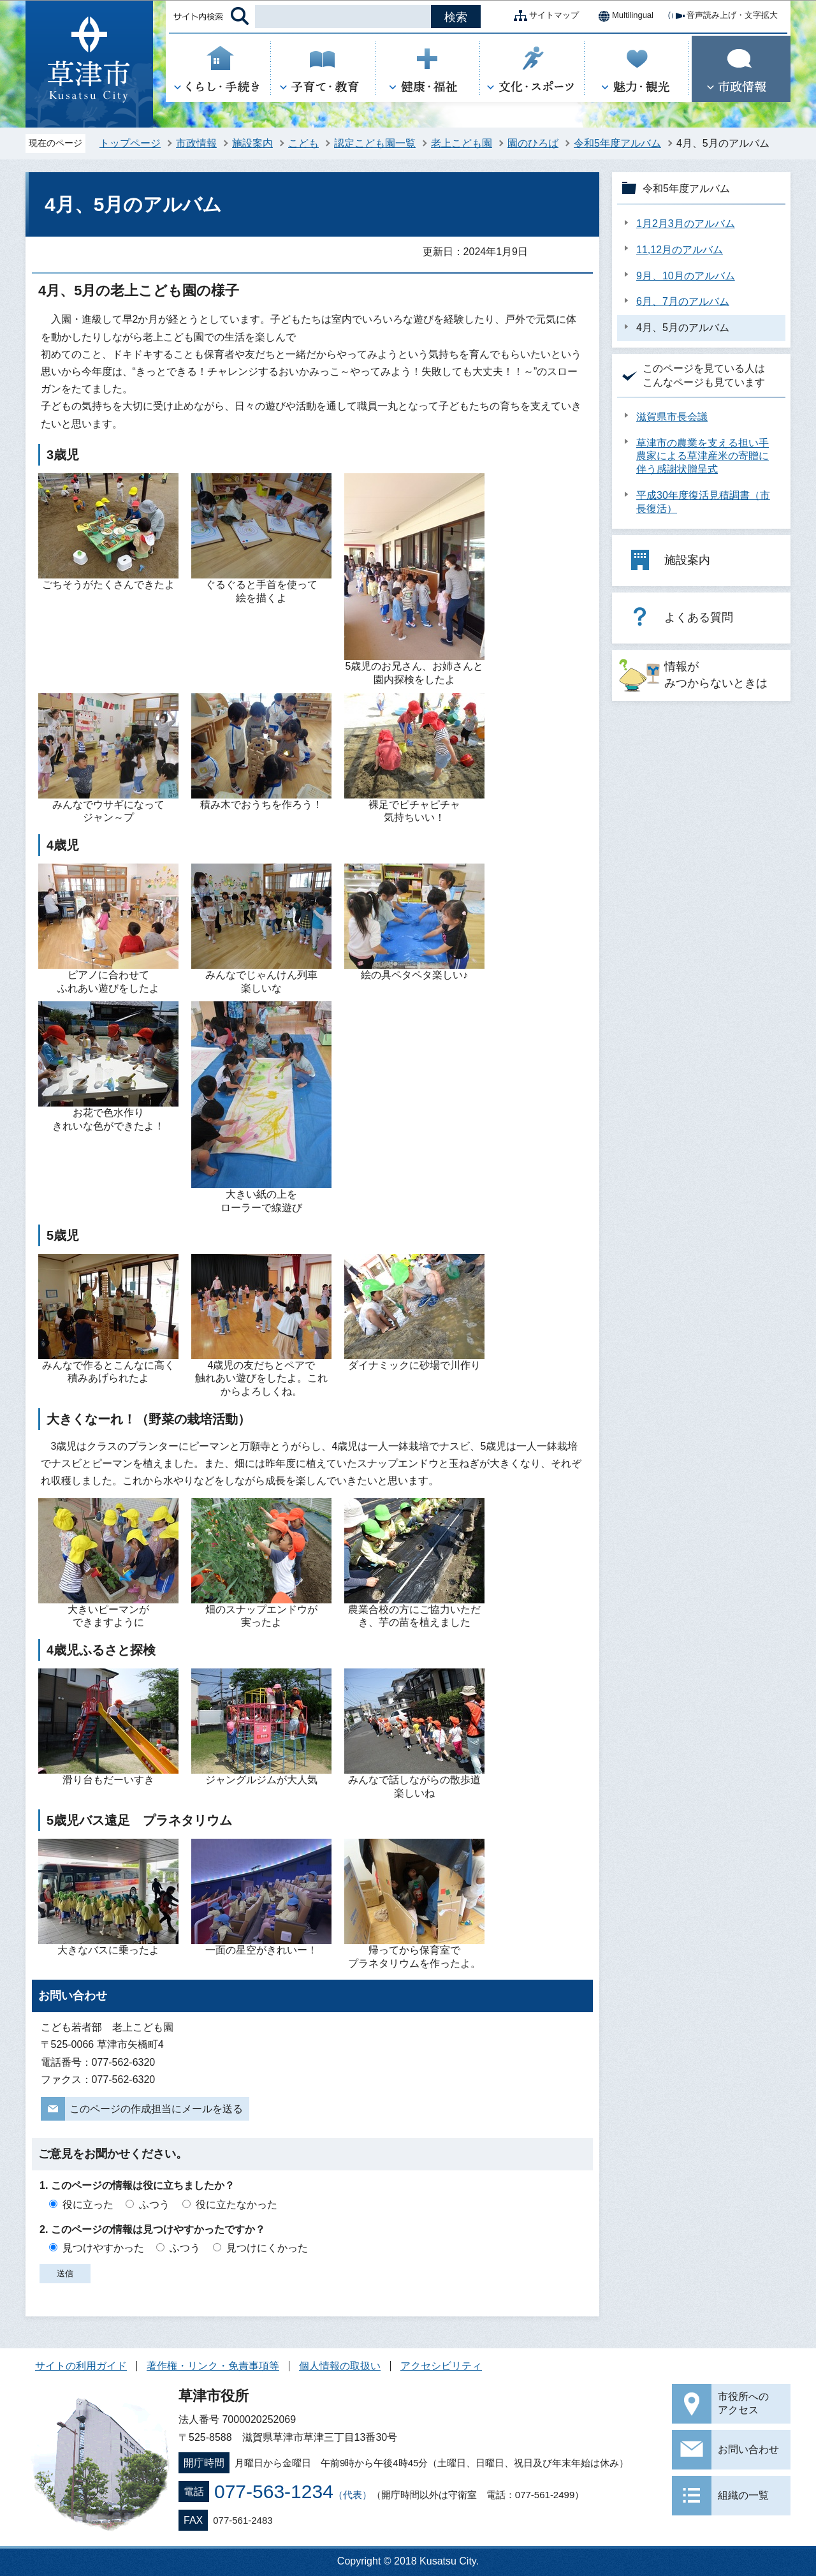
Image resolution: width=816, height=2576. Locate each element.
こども (303, 143)
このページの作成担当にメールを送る (156, 2108)
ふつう (154, 2204)
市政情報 (196, 143)
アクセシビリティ (441, 2365)
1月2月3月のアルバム (685, 223)
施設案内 (252, 143)
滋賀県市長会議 (672, 416)
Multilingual (622, 16)
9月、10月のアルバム (685, 275)
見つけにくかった (267, 2247)
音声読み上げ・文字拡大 (722, 16)
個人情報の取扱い (340, 2365)
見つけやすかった (103, 2247)
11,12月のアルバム (679, 249)
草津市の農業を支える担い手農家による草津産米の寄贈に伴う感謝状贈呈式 (702, 456)
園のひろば (532, 143)
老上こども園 (461, 143)
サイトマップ (544, 16)
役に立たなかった (236, 2204)
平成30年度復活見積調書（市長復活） (703, 502)
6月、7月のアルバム (682, 301)
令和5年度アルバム (617, 143)
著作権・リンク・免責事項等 (213, 2365)
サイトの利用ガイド (81, 2365)
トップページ (130, 143)
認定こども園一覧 (375, 143)
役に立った (87, 2204)
